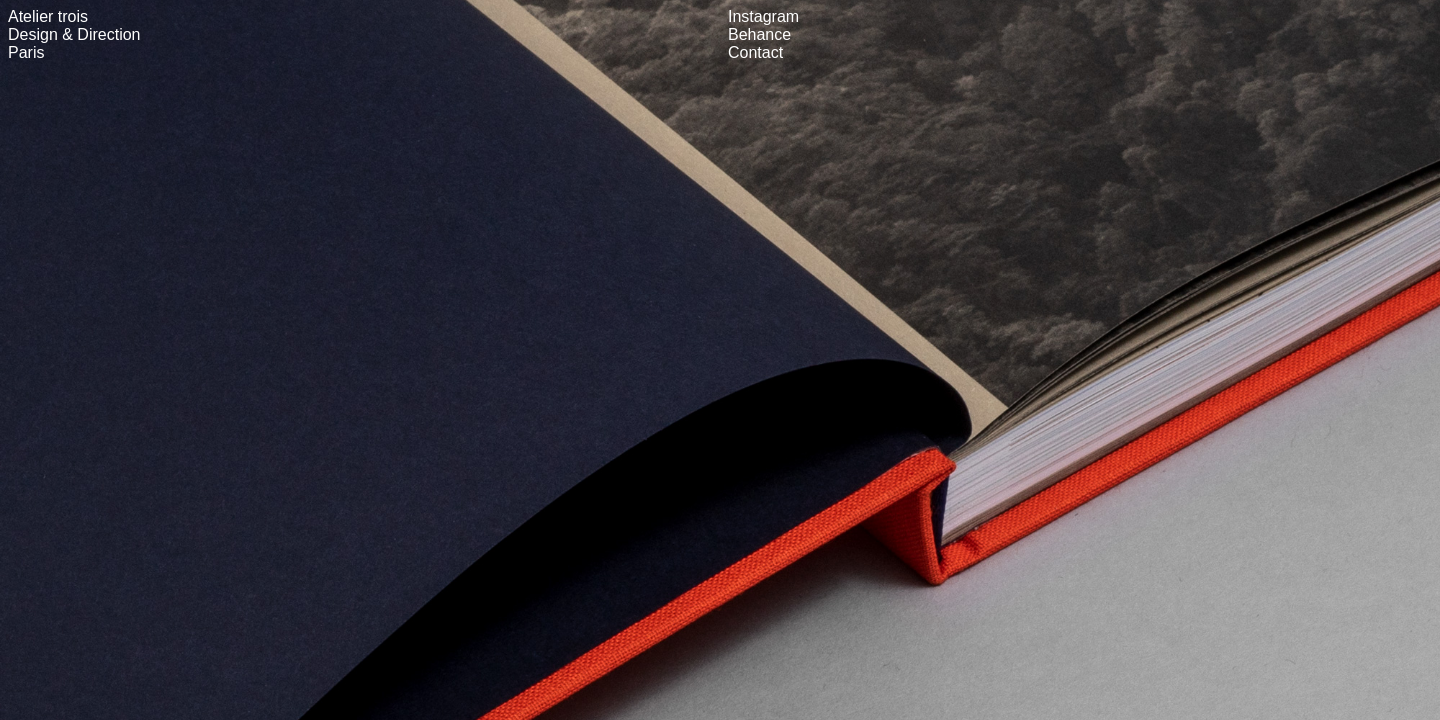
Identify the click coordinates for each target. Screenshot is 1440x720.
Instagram (763, 16)
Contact (755, 52)
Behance (759, 34)
